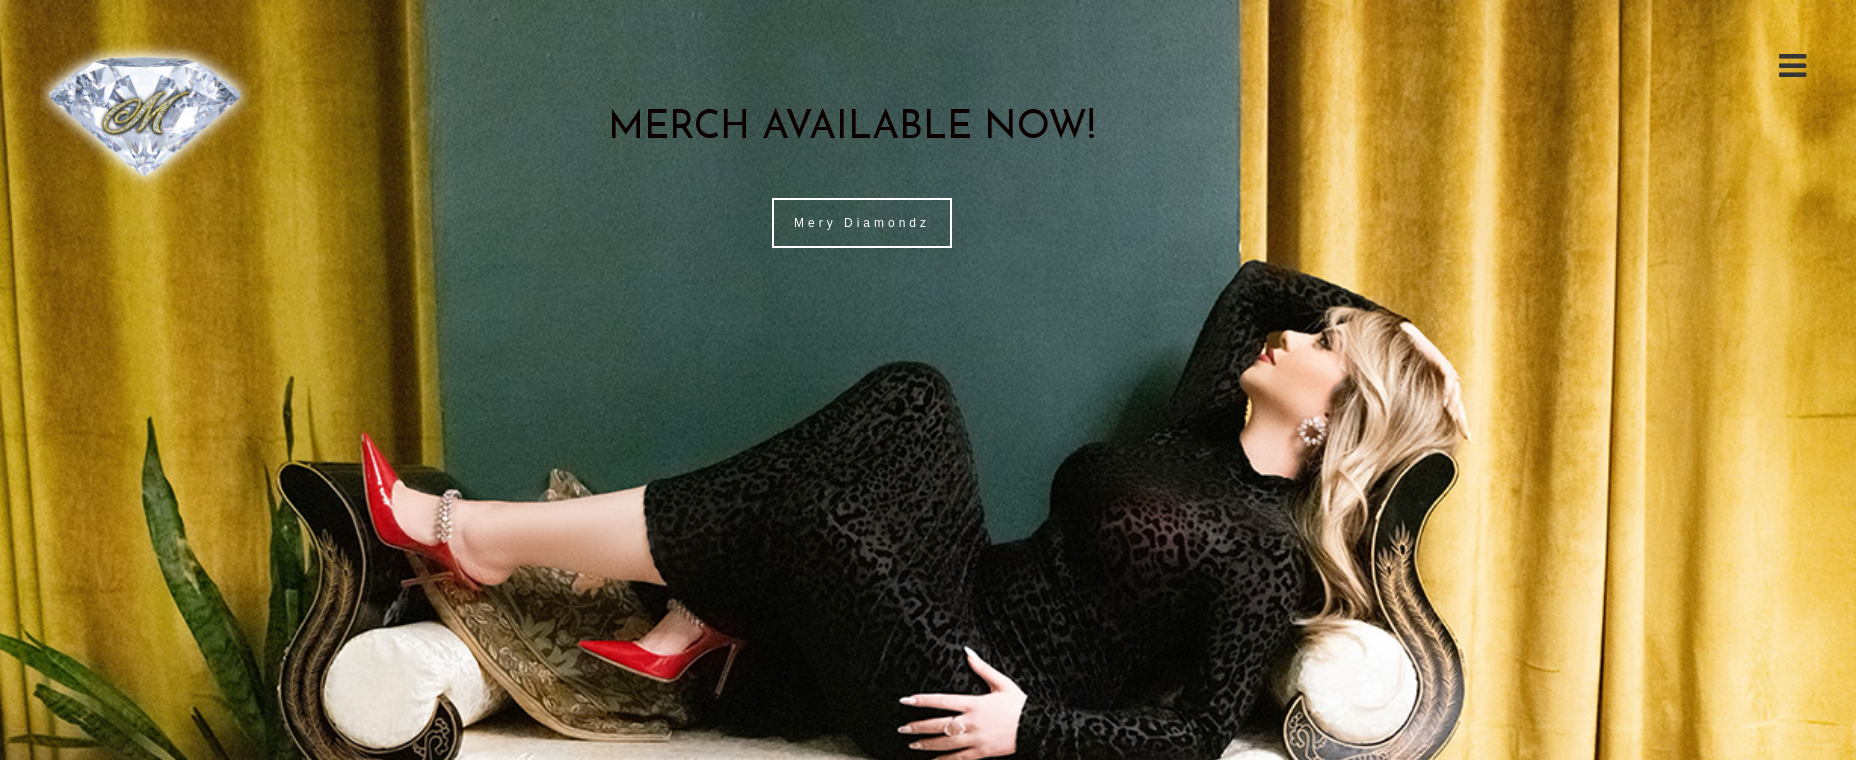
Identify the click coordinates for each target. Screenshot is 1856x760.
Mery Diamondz (862, 223)
